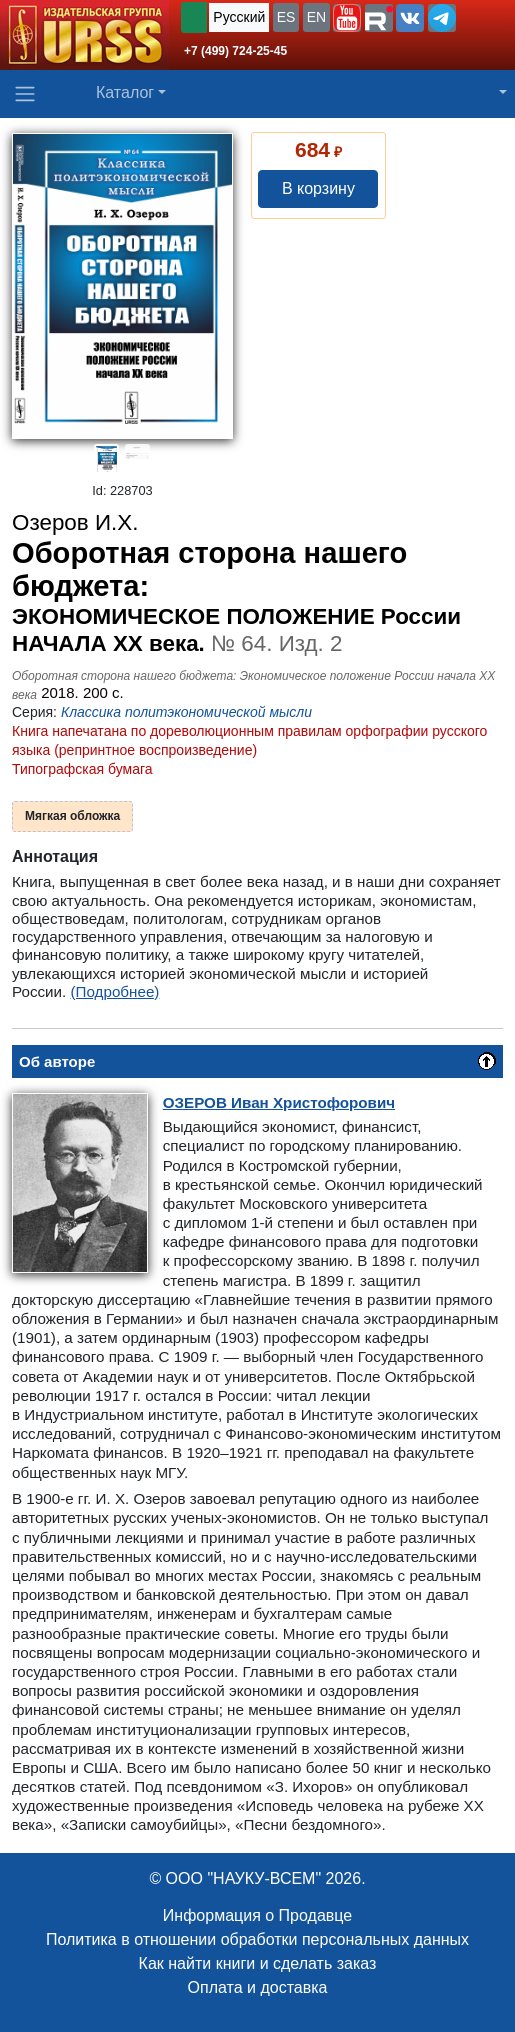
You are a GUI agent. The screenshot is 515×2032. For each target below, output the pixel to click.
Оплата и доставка (258, 1987)
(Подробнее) (115, 991)
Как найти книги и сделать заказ (258, 1963)
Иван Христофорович (279, 1102)
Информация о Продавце (257, 1915)
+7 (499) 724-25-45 (235, 51)
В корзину (318, 188)
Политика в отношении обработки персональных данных (257, 1939)
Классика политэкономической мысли (186, 712)
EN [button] (316, 17)
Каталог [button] (125, 92)
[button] (347, 18)
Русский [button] (239, 17)
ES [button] (286, 17)
